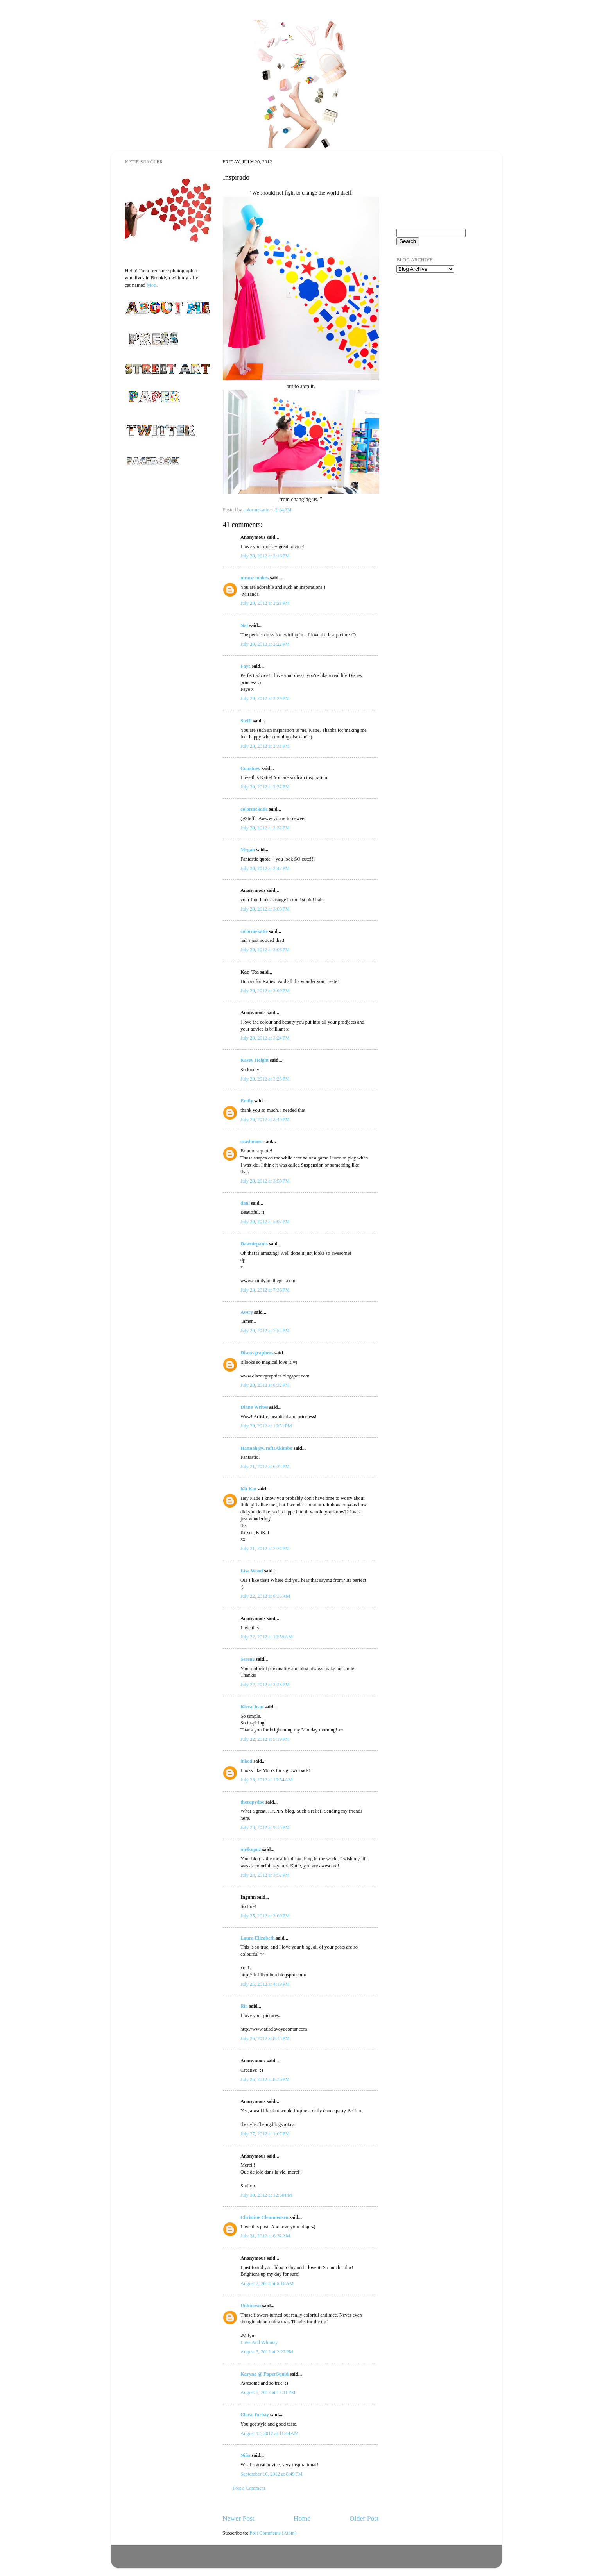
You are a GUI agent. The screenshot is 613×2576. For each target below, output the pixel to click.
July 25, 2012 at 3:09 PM (265, 1916)
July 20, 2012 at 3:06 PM (265, 949)
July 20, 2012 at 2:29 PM (265, 698)
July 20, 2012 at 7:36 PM (265, 1290)
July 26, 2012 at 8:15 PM (265, 2038)
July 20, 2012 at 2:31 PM (265, 746)
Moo (151, 285)
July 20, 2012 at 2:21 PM (265, 603)
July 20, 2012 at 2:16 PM (265, 556)
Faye (245, 666)
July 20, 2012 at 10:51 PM (266, 1426)
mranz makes (254, 578)
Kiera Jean (251, 1707)
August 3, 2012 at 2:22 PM (266, 2351)
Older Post (364, 2518)
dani (245, 1203)
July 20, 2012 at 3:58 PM (265, 1181)
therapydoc (252, 1802)
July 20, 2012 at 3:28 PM (265, 1079)
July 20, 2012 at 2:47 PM (265, 868)
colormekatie (254, 809)
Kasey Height (254, 1060)
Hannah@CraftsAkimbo (266, 1448)
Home (302, 2518)
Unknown (250, 2305)
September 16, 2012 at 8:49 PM (271, 2474)
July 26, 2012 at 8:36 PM (265, 2079)
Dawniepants (254, 1244)
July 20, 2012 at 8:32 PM (265, 1385)
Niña (245, 2455)
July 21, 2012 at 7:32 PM (265, 1548)
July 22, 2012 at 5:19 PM (265, 1739)
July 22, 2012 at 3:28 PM (265, 1684)
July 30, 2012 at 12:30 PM (266, 2195)
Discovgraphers (256, 1353)
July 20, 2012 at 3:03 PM (265, 909)
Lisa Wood (251, 1571)
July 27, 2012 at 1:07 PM (265, 2134)
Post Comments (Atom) (272, 2533)
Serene (247, 1659)
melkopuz (250, 1849)
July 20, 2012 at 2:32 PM (265, 787)
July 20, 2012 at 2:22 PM (265, 644)
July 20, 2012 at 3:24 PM (265, 1038)
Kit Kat (248, 1489)
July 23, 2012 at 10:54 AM (266, 1780)
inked (246, 1761)
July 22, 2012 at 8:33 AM (265, 1596)
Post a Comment (249, 2488)
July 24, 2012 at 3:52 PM (265, 1875)
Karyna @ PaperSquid (264, 2374)
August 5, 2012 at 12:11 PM (268, 2392)
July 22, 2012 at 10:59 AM (266, 1637)
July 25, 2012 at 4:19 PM (265, 1984)
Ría (244, 2006)
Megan (247, 849)
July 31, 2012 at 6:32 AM (265, 2235)
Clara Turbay (254, 2414)
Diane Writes (254, 1407)
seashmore (251, 1141)
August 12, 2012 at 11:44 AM (269, 2433)
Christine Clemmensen (264, 2217)
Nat (244, 625)
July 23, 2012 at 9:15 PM (265, 1827)
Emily (246, 1101)
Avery (246, 1312)
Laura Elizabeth (257, 1938)
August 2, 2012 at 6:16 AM (267, 2283)
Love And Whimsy (259, 2342)
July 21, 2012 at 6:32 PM (265, 1466)
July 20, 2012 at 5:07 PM (265, 1221)
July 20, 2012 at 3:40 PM (265, 1119)
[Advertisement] (435, 324)
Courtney (251, 768)
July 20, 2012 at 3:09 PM (265, 990)
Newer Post (238, 2518)
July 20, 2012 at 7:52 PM (265, 1330)
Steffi (246, 720)
